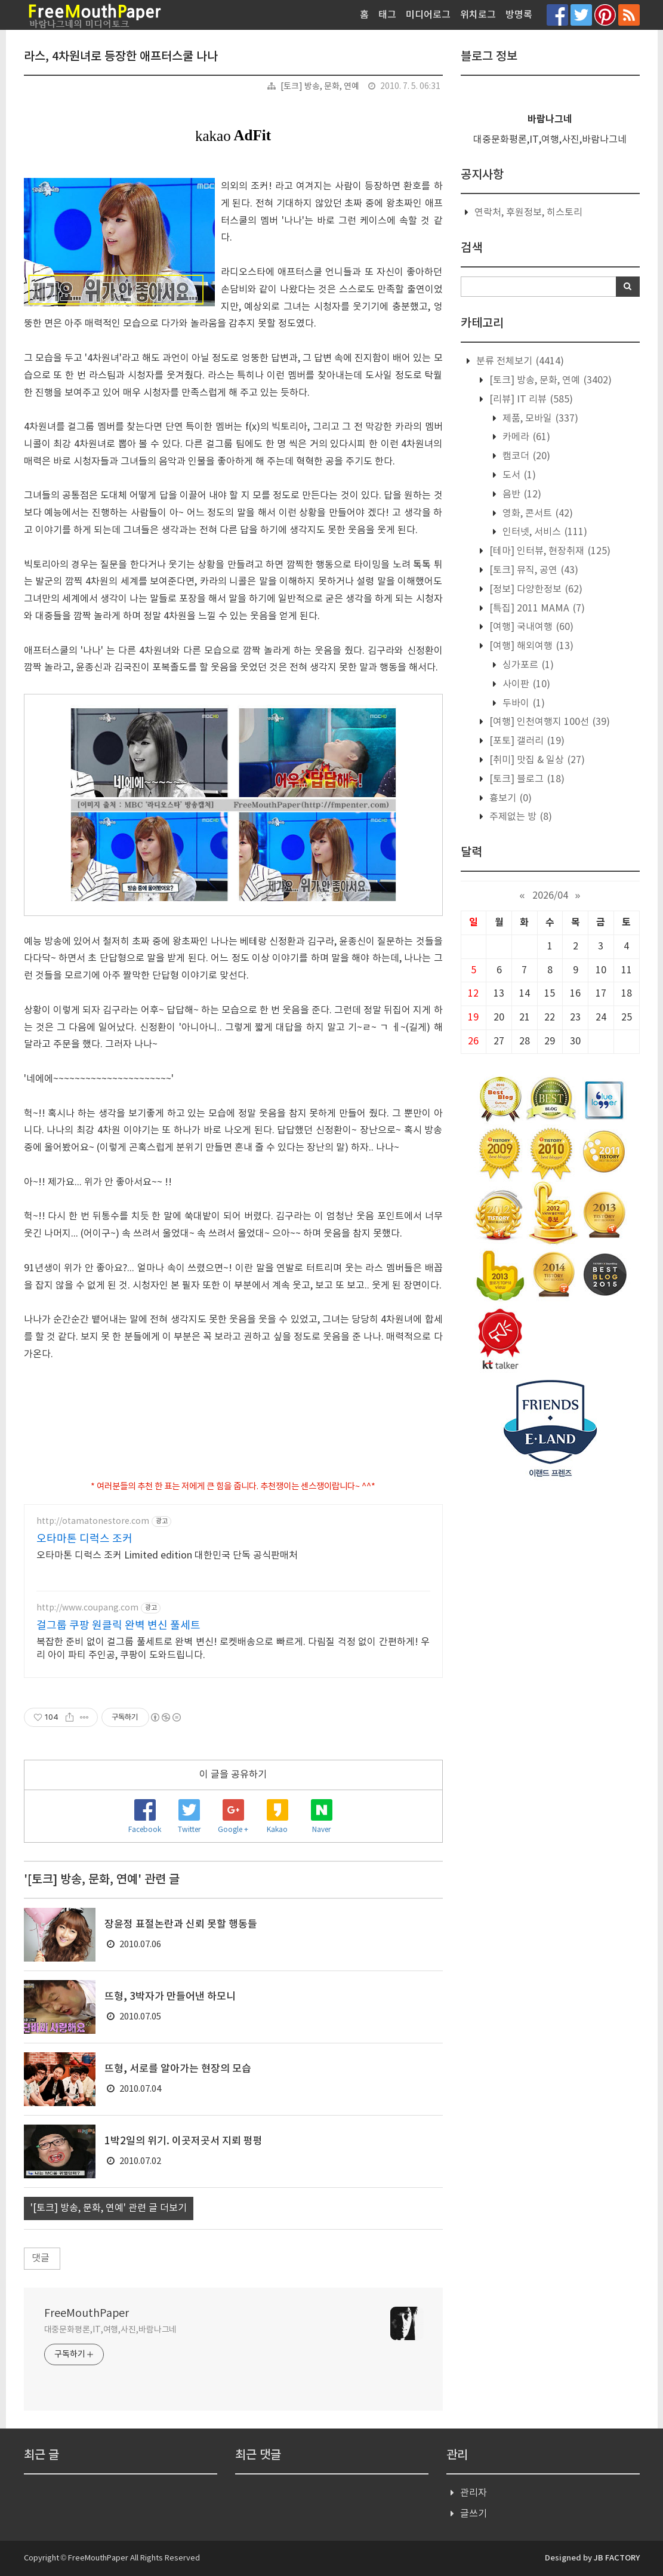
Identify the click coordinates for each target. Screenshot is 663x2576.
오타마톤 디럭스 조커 (84, 1539)
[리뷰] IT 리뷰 (530, 399)
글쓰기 (473, 2514)
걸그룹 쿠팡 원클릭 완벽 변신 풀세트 (118, 1625)
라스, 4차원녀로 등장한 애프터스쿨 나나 (121, 57)
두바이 (522, 703)
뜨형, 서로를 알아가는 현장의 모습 (177, 2069)
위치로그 (478, 15)
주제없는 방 (519, 816)
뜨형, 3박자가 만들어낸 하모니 (170, 1997)
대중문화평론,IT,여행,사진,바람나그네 (110, 2330)
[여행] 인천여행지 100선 (548, 722)
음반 (520, 494)
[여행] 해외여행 (530, 646)
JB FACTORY (617, 2558)
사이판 (525, 684)
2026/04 (550, 895)
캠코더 (525, 456)
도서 (518, 475)
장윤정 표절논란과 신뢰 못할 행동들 (180, 1925)
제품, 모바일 (539, 418)
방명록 (518, 15)
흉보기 (509, 798)
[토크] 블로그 (526, 779)
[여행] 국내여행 (530, 627)
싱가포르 (527, 665)
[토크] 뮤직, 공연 (532, 570)
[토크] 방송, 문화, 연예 (319, 86)
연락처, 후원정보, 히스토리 (528, 212)
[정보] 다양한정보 (534, 589)
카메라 (525, 437)
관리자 (473, 2493)
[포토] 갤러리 (526, 741)
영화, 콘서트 (536, 513)
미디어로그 (428, 15)
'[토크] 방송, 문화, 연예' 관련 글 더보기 (108, 2208)
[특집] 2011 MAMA (536, 608)
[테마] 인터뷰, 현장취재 (548, 551)
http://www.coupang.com (87, 1608)
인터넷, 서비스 (543, 532)
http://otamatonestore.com (92, 1521)
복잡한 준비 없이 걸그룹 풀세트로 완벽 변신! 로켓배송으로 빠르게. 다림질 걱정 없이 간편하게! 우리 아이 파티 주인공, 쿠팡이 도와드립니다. (233, 1649)
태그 (387, 15)
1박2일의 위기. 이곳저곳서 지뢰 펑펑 (183, 2141)
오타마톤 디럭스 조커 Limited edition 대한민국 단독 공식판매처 (167, 1555)
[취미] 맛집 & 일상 (536, 760)
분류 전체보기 (519, 361)
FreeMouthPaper (86, 2313)
